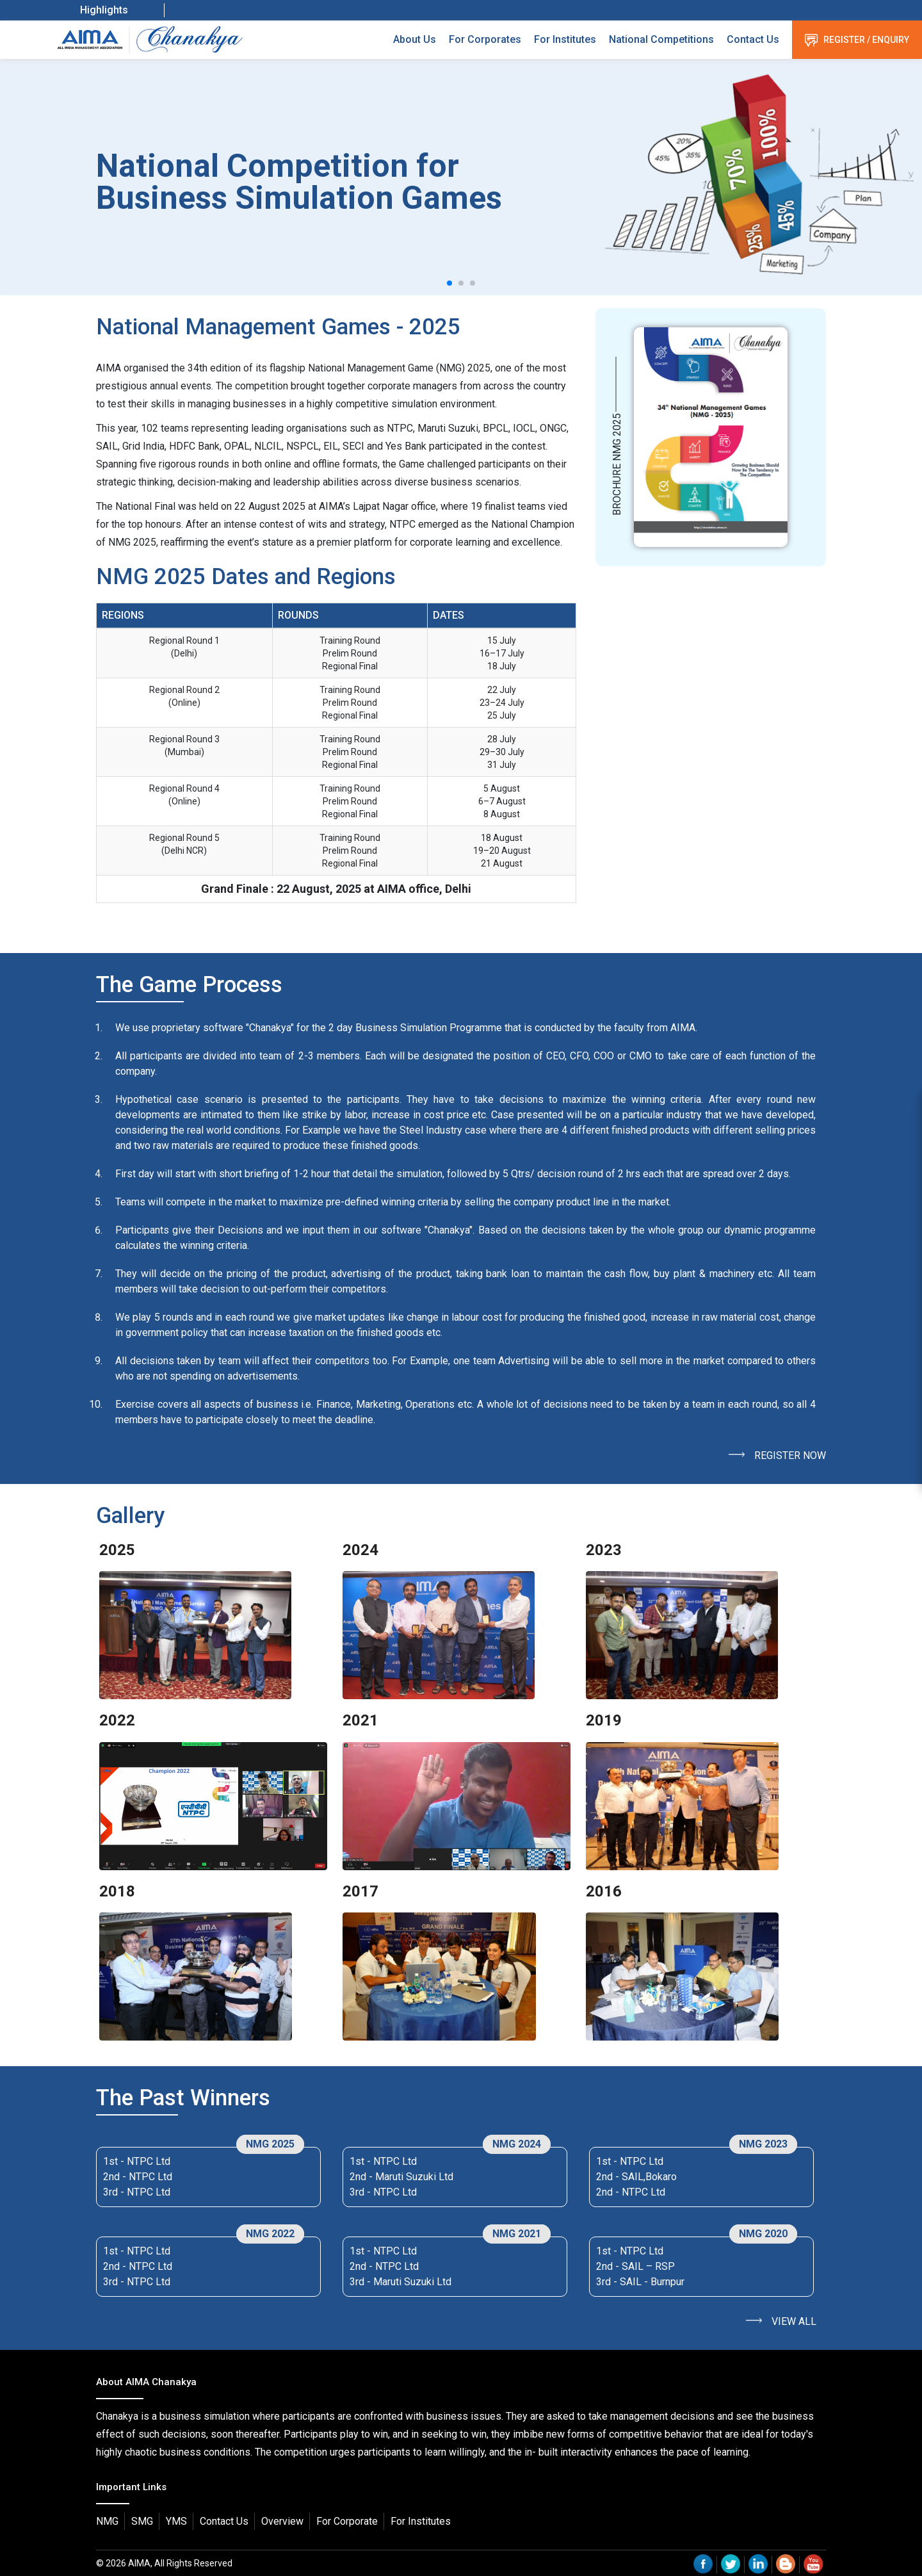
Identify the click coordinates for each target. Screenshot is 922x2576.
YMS (176, 2521)
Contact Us (753, 39)
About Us (414, 39)
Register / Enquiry (857, 40)
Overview (282, 2521)
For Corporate (347, 2521)
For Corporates (485, 39)
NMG (107, 2521)
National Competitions (661, 39)
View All (794, 2321)
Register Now (790, 1455)
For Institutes (565, 39)
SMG (142, 2521)
